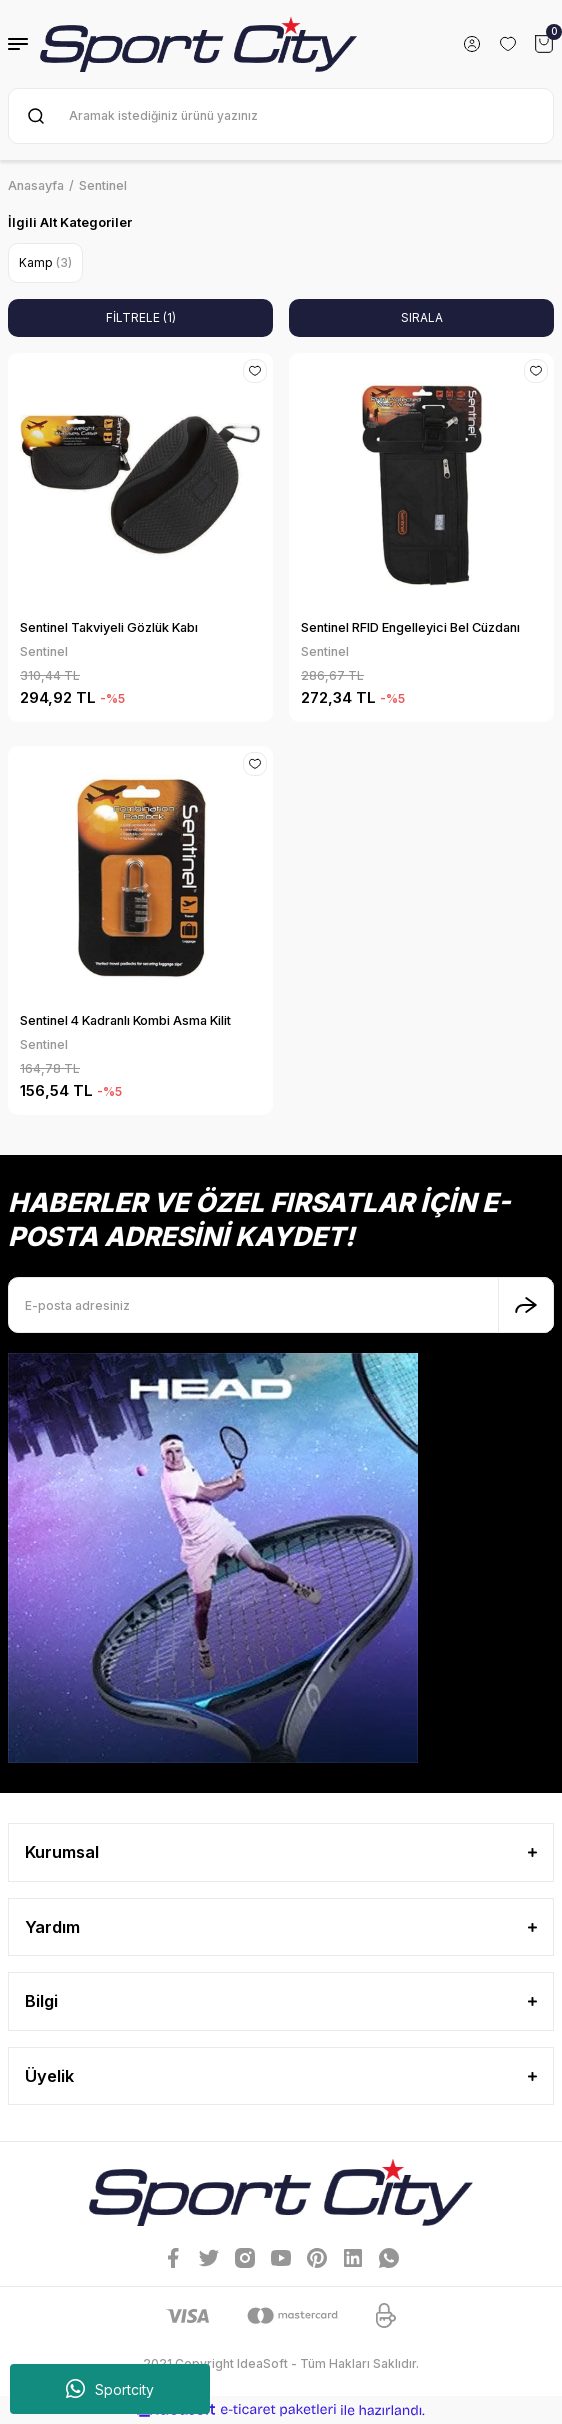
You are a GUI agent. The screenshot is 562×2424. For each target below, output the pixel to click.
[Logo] (198, 44)
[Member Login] (472, 44)
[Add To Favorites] (255, 371)
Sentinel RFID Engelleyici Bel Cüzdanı (410, 627)
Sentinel (103, 185)
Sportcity (110, 2389)
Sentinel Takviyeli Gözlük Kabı (109, 627)
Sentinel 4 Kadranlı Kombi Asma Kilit (125, 1020)
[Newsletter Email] (281, 1305)
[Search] (281, 116)
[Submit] (526, 1305)
